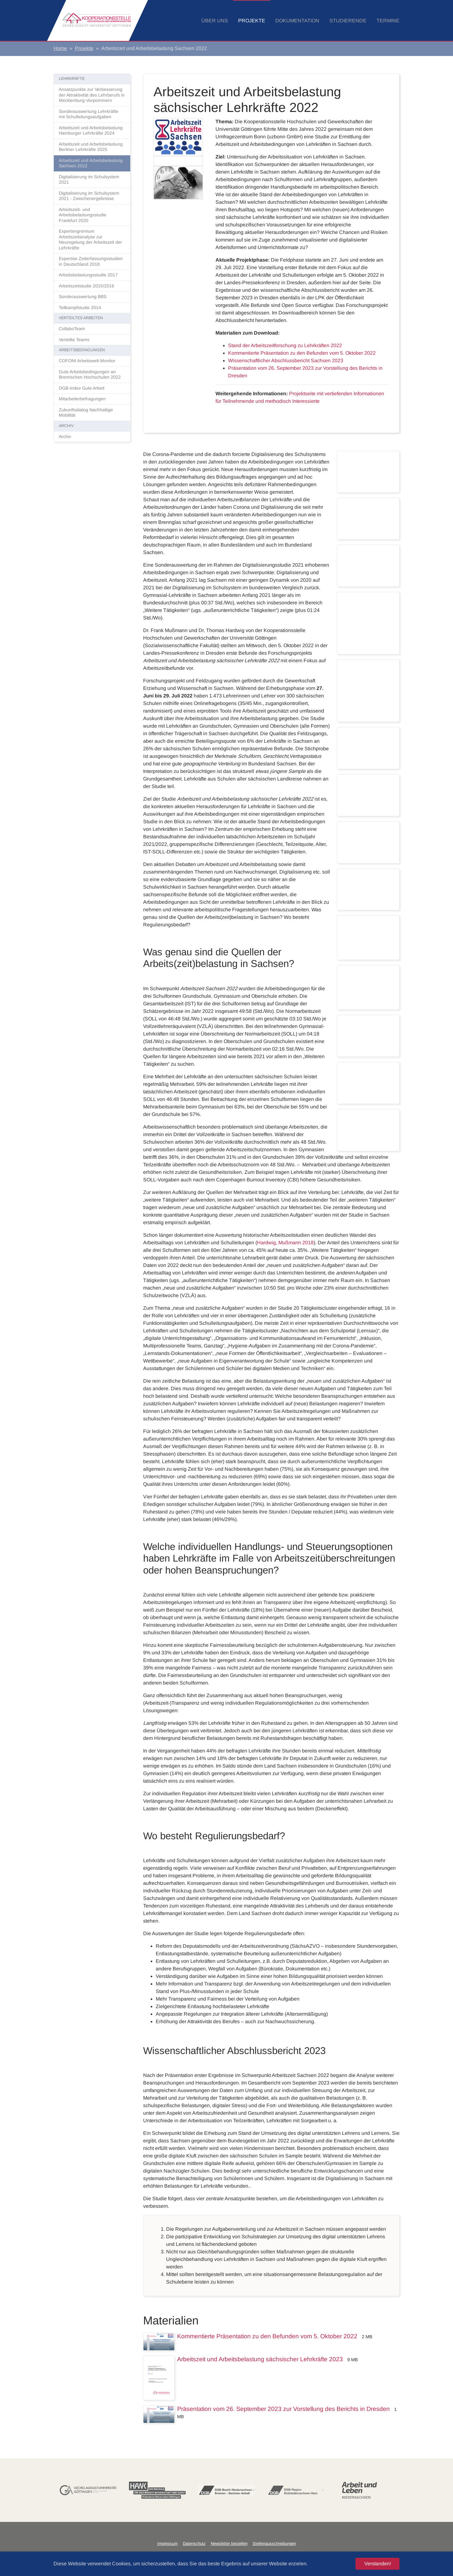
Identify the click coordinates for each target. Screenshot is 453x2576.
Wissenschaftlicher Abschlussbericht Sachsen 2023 (285, 360)
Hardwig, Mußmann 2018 (285, 1242)
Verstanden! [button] (377, 2563)
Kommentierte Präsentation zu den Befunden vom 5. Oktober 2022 (302, 353)
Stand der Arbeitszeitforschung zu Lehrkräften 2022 (285, 345)
